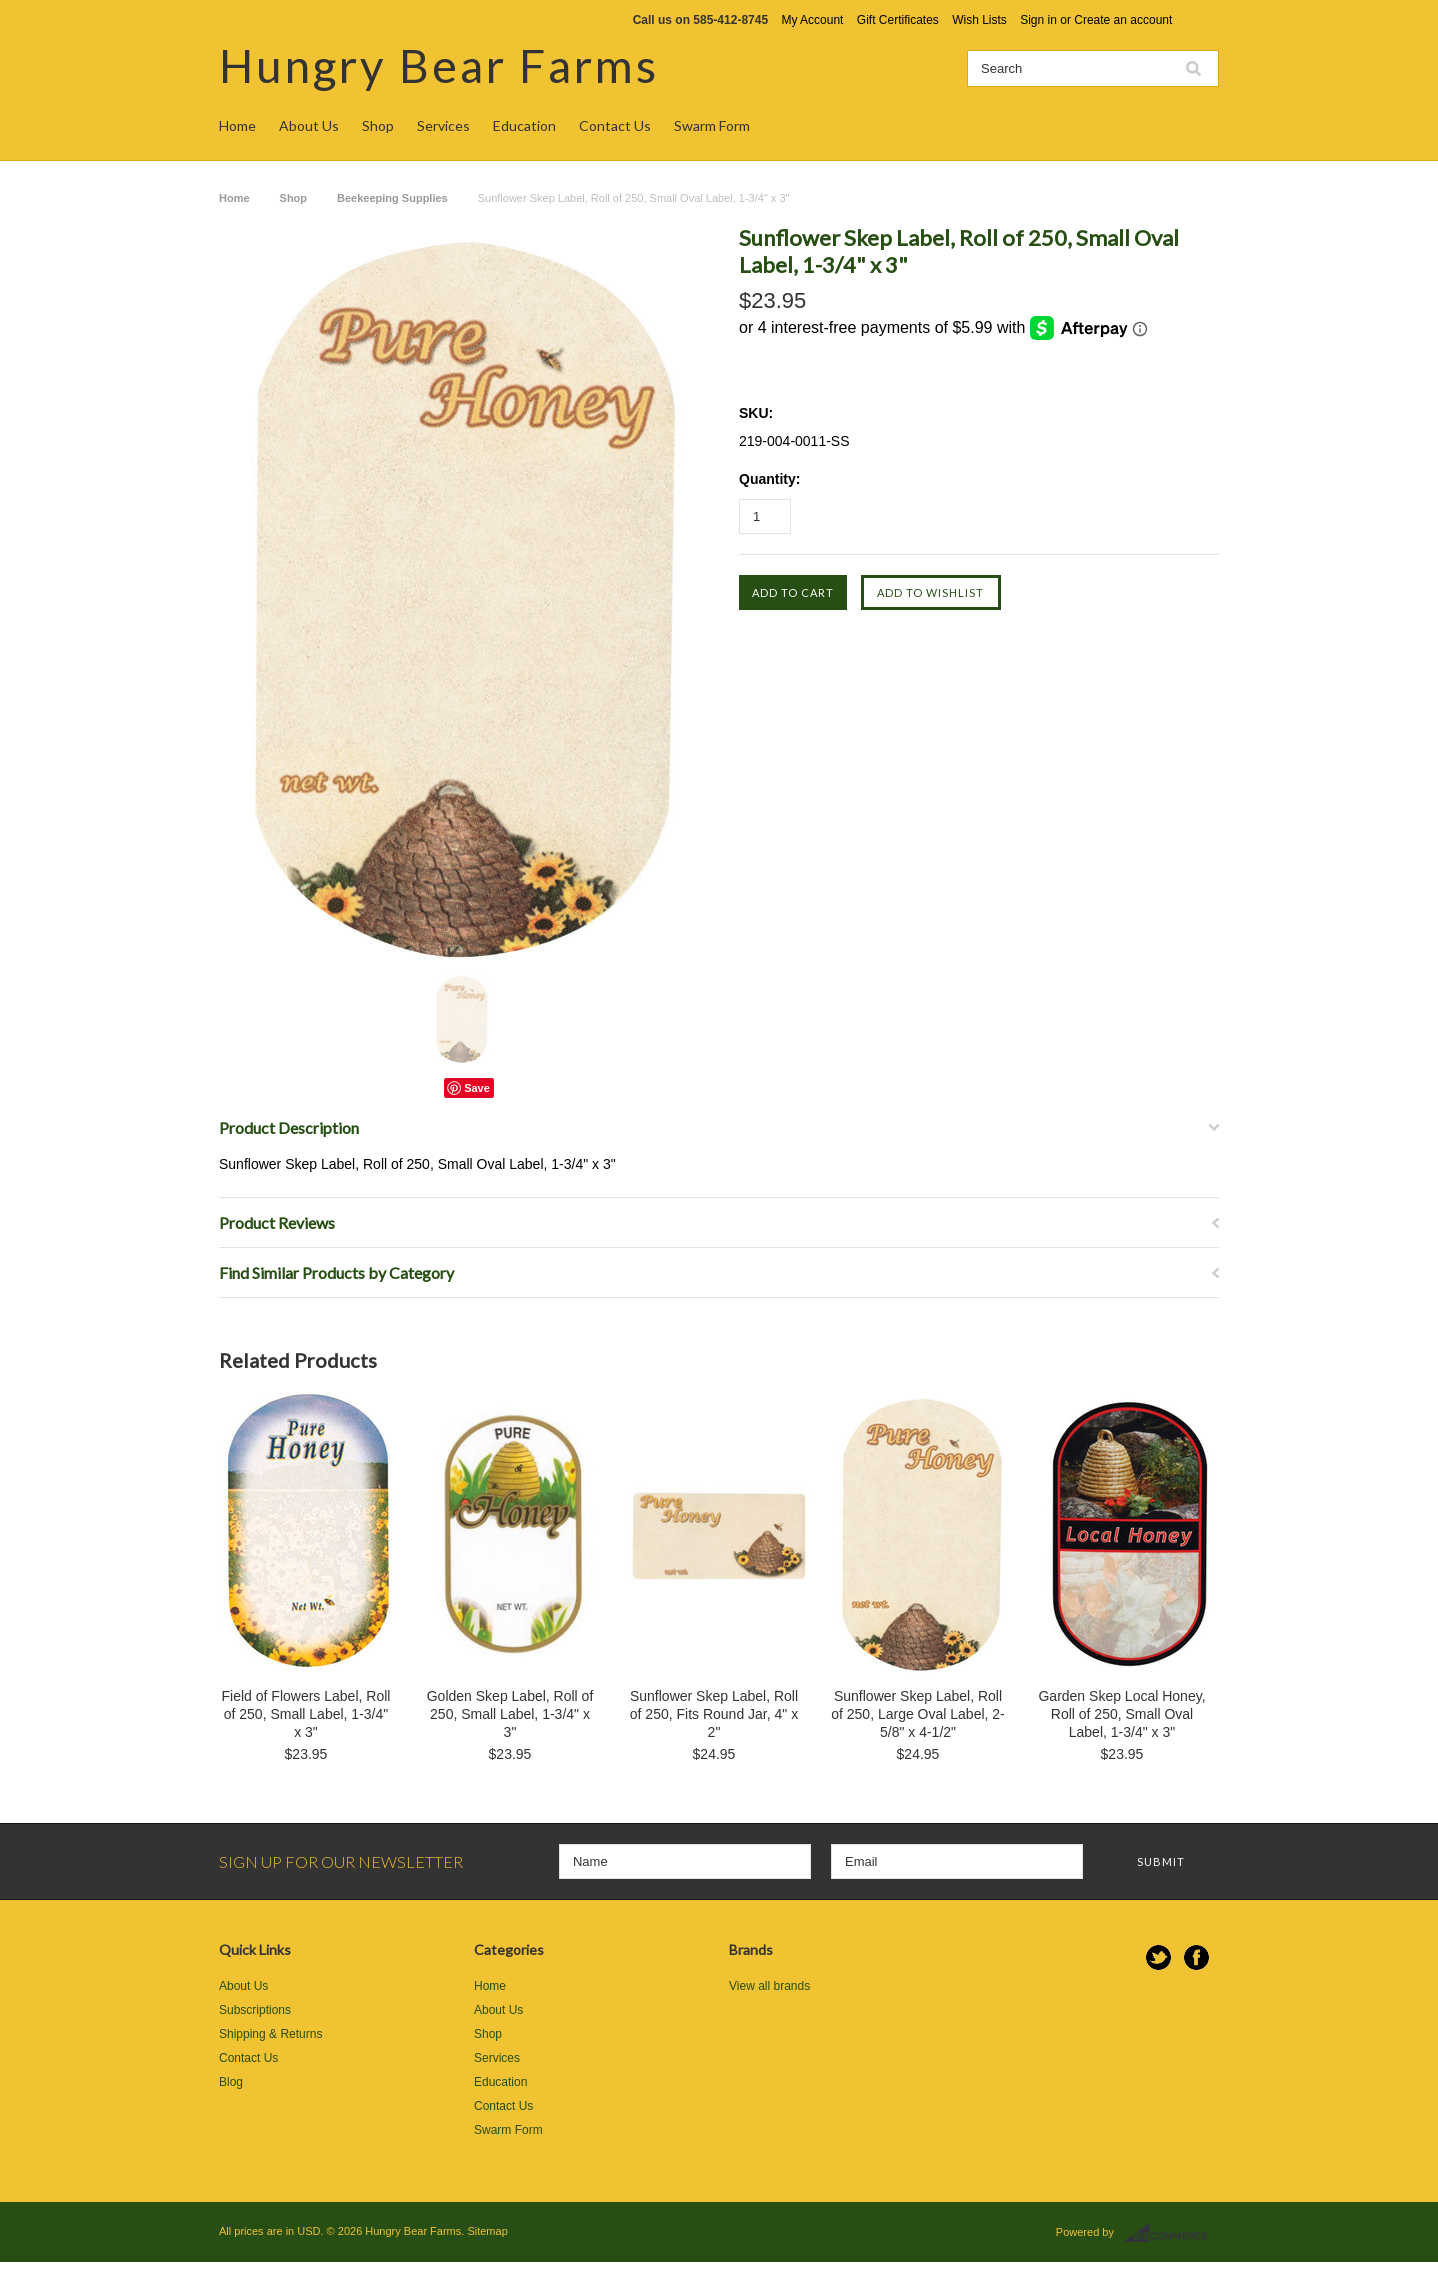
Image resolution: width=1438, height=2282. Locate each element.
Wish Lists (979, 20)
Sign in (1038, 20)
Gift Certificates (898, 20)
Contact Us (615, 125)
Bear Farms (439, 65)
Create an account (1123, 20)
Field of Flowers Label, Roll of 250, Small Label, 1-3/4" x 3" (306, 1714)
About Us (309, 125)
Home (237, 125)
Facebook (1196, 1957)
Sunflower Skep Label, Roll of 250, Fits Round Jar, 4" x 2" (714, 1714)
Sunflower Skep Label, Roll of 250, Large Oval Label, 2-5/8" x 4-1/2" (918, 1714)
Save (477, 1088)
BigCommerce (1171, 2233)
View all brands (769, 1986)
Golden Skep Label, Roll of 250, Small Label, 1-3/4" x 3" (510, 1714)
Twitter (1158, 1957)
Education (524, 125)
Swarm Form (712, 125)
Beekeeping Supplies (392, 198)
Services (443, 125)
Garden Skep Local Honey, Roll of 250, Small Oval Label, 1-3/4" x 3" (1121, 1714)
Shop (378, 125)
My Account (812, 20)
